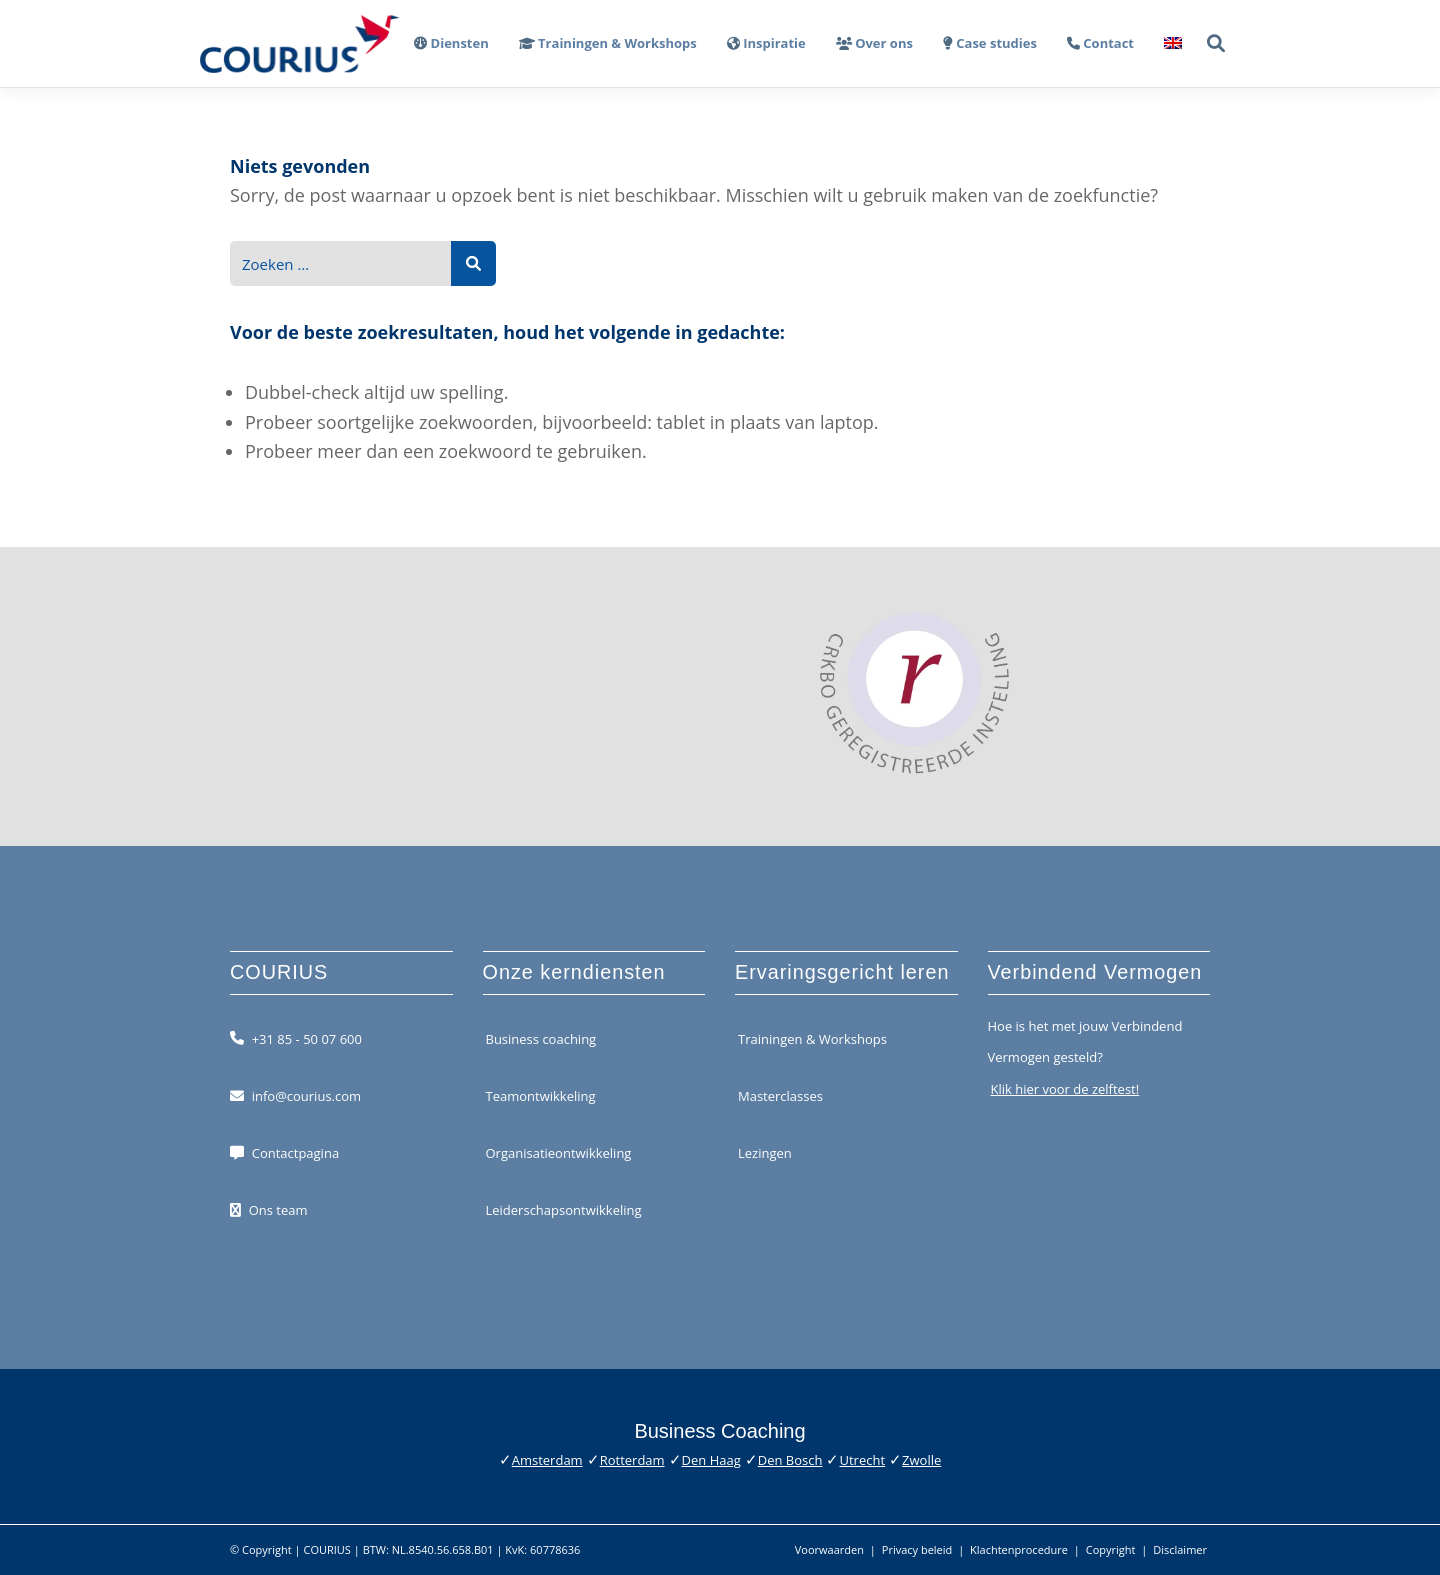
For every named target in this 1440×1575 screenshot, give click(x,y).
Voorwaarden (829, 1549)
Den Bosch (790, 1460)
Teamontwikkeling (541, 1096)
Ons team (278, 1210)
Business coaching (541, 1038)
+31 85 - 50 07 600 (307, 1038)
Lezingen (765, 1153)
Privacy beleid (917, 1549)
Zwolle (921, 1460)
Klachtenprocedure (1019, 1549)
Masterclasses (780, 1096)
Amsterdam (547, 1460)
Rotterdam (632, 1460)
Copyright (1111, 1549)
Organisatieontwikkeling (559, 1153)
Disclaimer (1180, 1549)
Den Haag (711, 1460)
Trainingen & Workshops (812, 1038)
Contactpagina (295, 1153)
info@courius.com (306, 1096)
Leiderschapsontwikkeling (564, 1210)
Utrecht (862, 1460)
